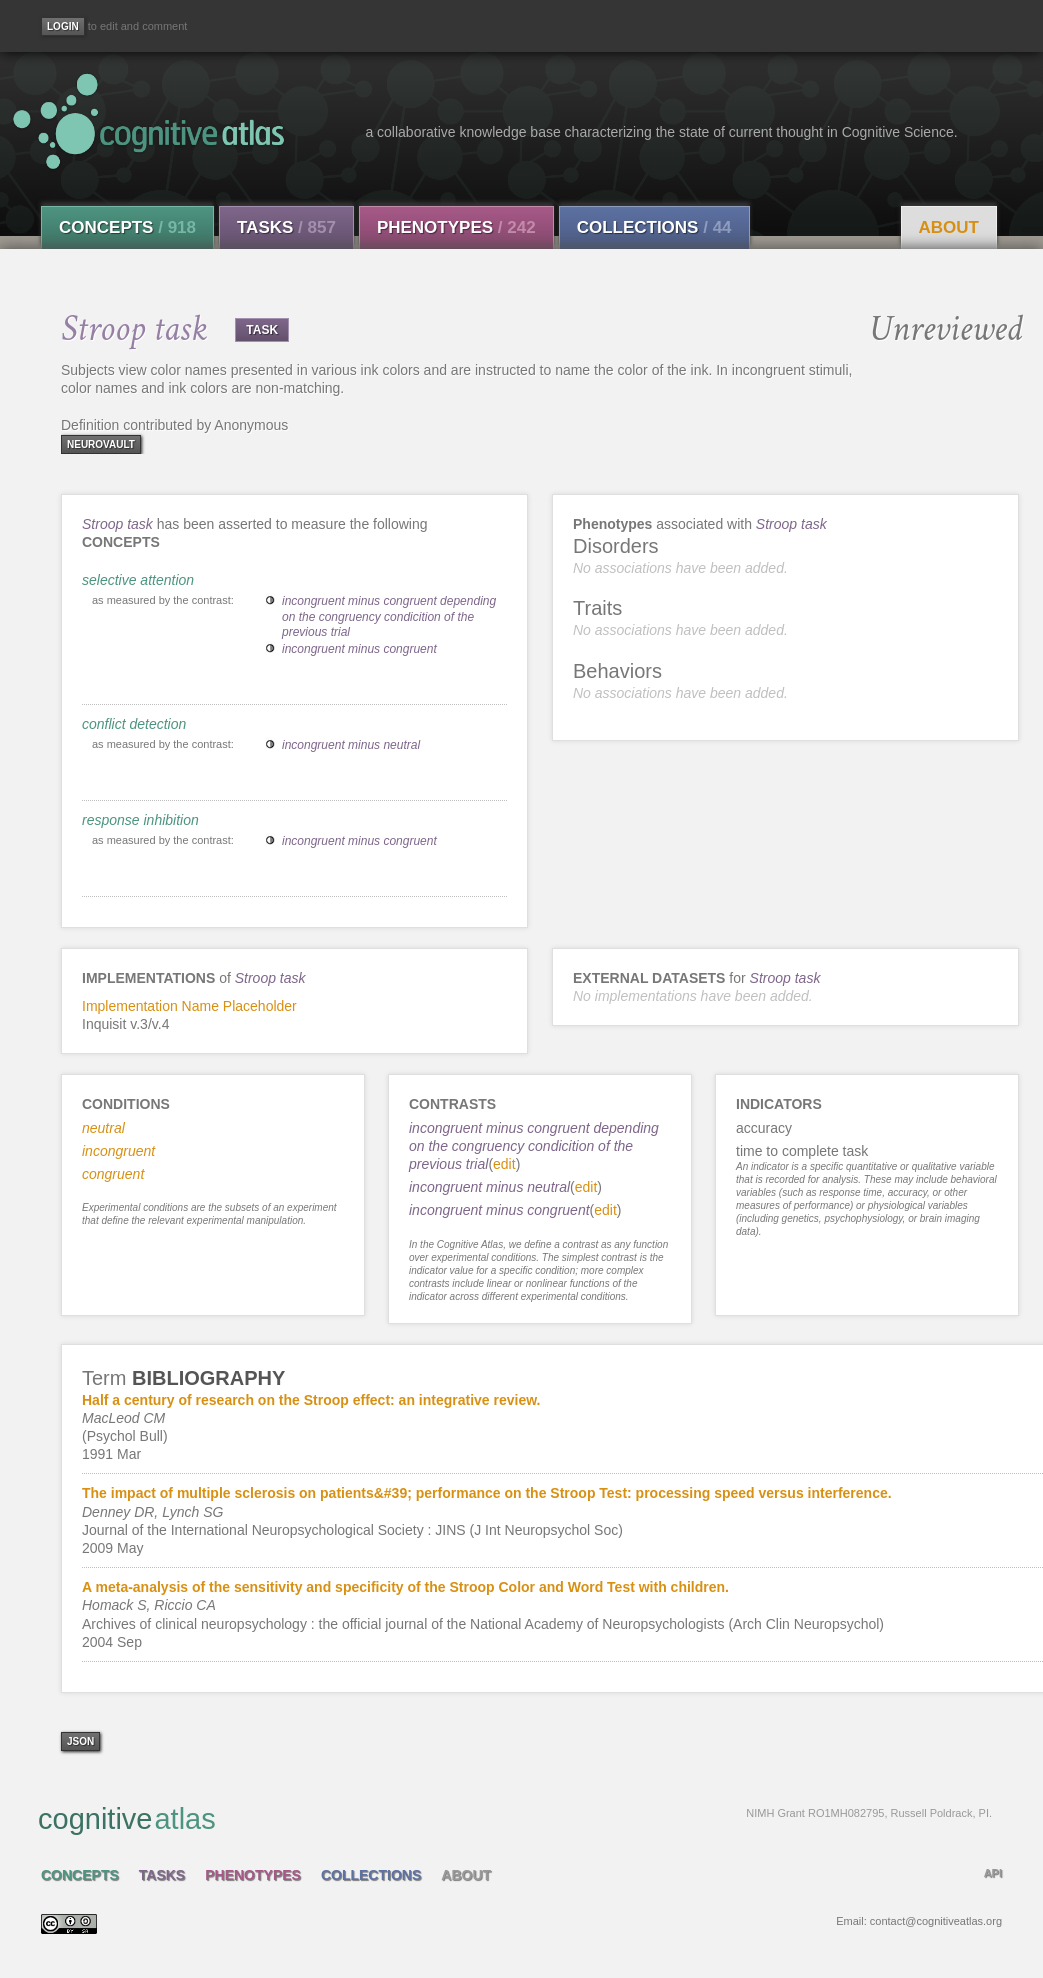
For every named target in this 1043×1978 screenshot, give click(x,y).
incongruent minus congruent (359, 649)
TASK (262, 330)
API (993, 1873)
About (949, 227)
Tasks (286, 227)
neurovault (101, 444)
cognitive (515, 1818)
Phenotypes (456, 227)
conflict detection (134, 724)
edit (504, 1164)
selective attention (138, 580)
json (80, 1741)
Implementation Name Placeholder (189, 1006)
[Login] (63, 26)
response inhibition (140, 820)
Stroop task (117, 524)
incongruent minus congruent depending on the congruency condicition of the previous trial (389, 616)
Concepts (127, 227)
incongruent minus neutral (351, 745)
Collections (654, 227)
